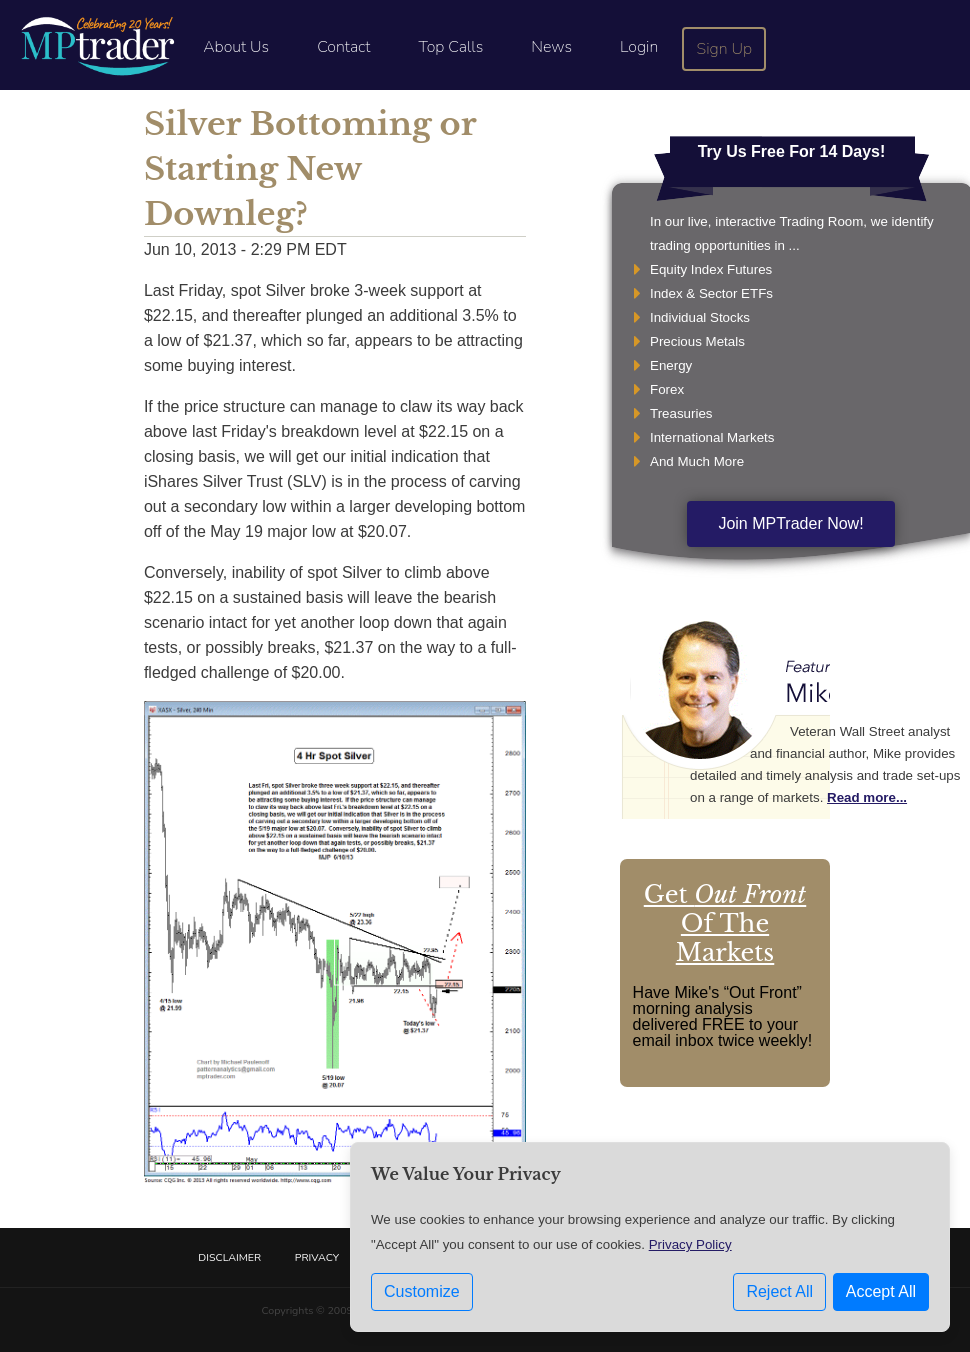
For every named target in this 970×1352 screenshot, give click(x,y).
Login (639, 47)
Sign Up (725, 49)
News (551, 47)
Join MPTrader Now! (790, 523)
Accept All (881, 1291)
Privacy (317, 1257)
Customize (422, 1291)
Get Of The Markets (725, 923)
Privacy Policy (690, 1244)
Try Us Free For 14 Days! (792, 151)
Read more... (867, 797)
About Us (236, 47)
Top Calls (450, 47)
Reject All (779, 1291)
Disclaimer (229, 1257)
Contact (343, 47)
